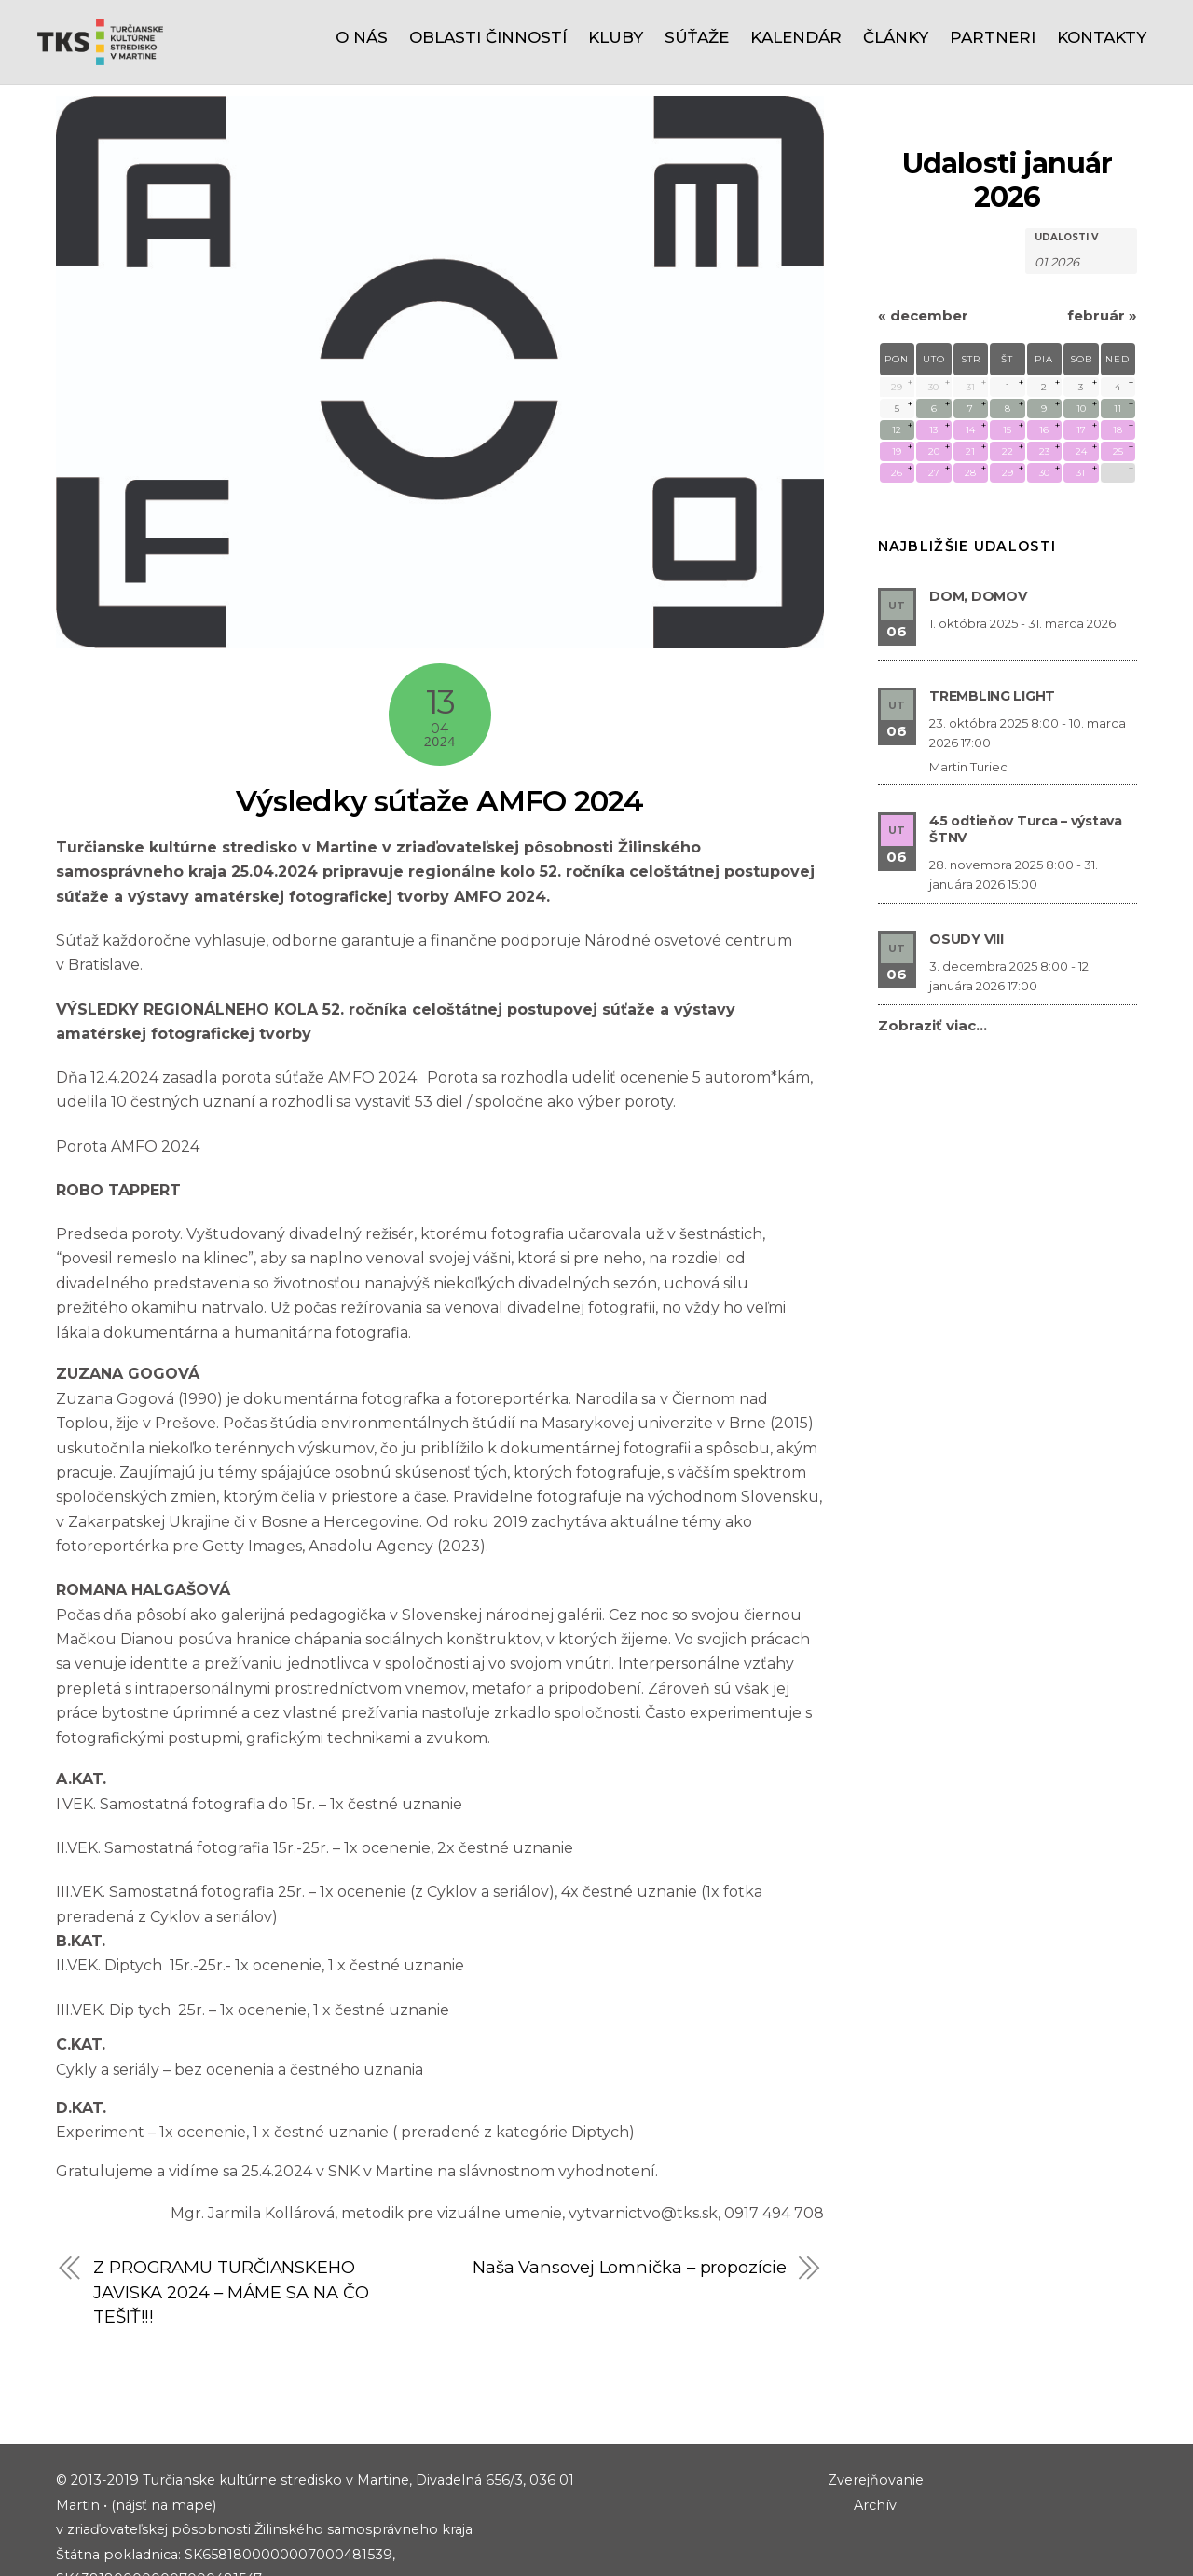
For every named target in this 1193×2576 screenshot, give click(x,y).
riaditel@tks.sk (153, 2543)
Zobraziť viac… (932, 940)
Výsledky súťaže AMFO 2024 (440, 716)
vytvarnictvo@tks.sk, (646, 2128)
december (923, 230)
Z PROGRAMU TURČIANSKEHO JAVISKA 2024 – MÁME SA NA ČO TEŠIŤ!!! (230, 2207)
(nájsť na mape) (163, 2420)
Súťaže (697, 37)
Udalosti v (1066, 152)
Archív (875, 2420)
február (1102, 230)
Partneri (992, 37)
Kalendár (796, 37)
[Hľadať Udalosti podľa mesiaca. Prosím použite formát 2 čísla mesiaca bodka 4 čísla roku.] (1081, 175)
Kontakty (1101, 37)
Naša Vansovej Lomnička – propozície (628, 2182)
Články (895, 37)
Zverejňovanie (876, 2396)
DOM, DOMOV (977, 511)
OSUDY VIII (966, 854)
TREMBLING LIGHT (992, 611)
